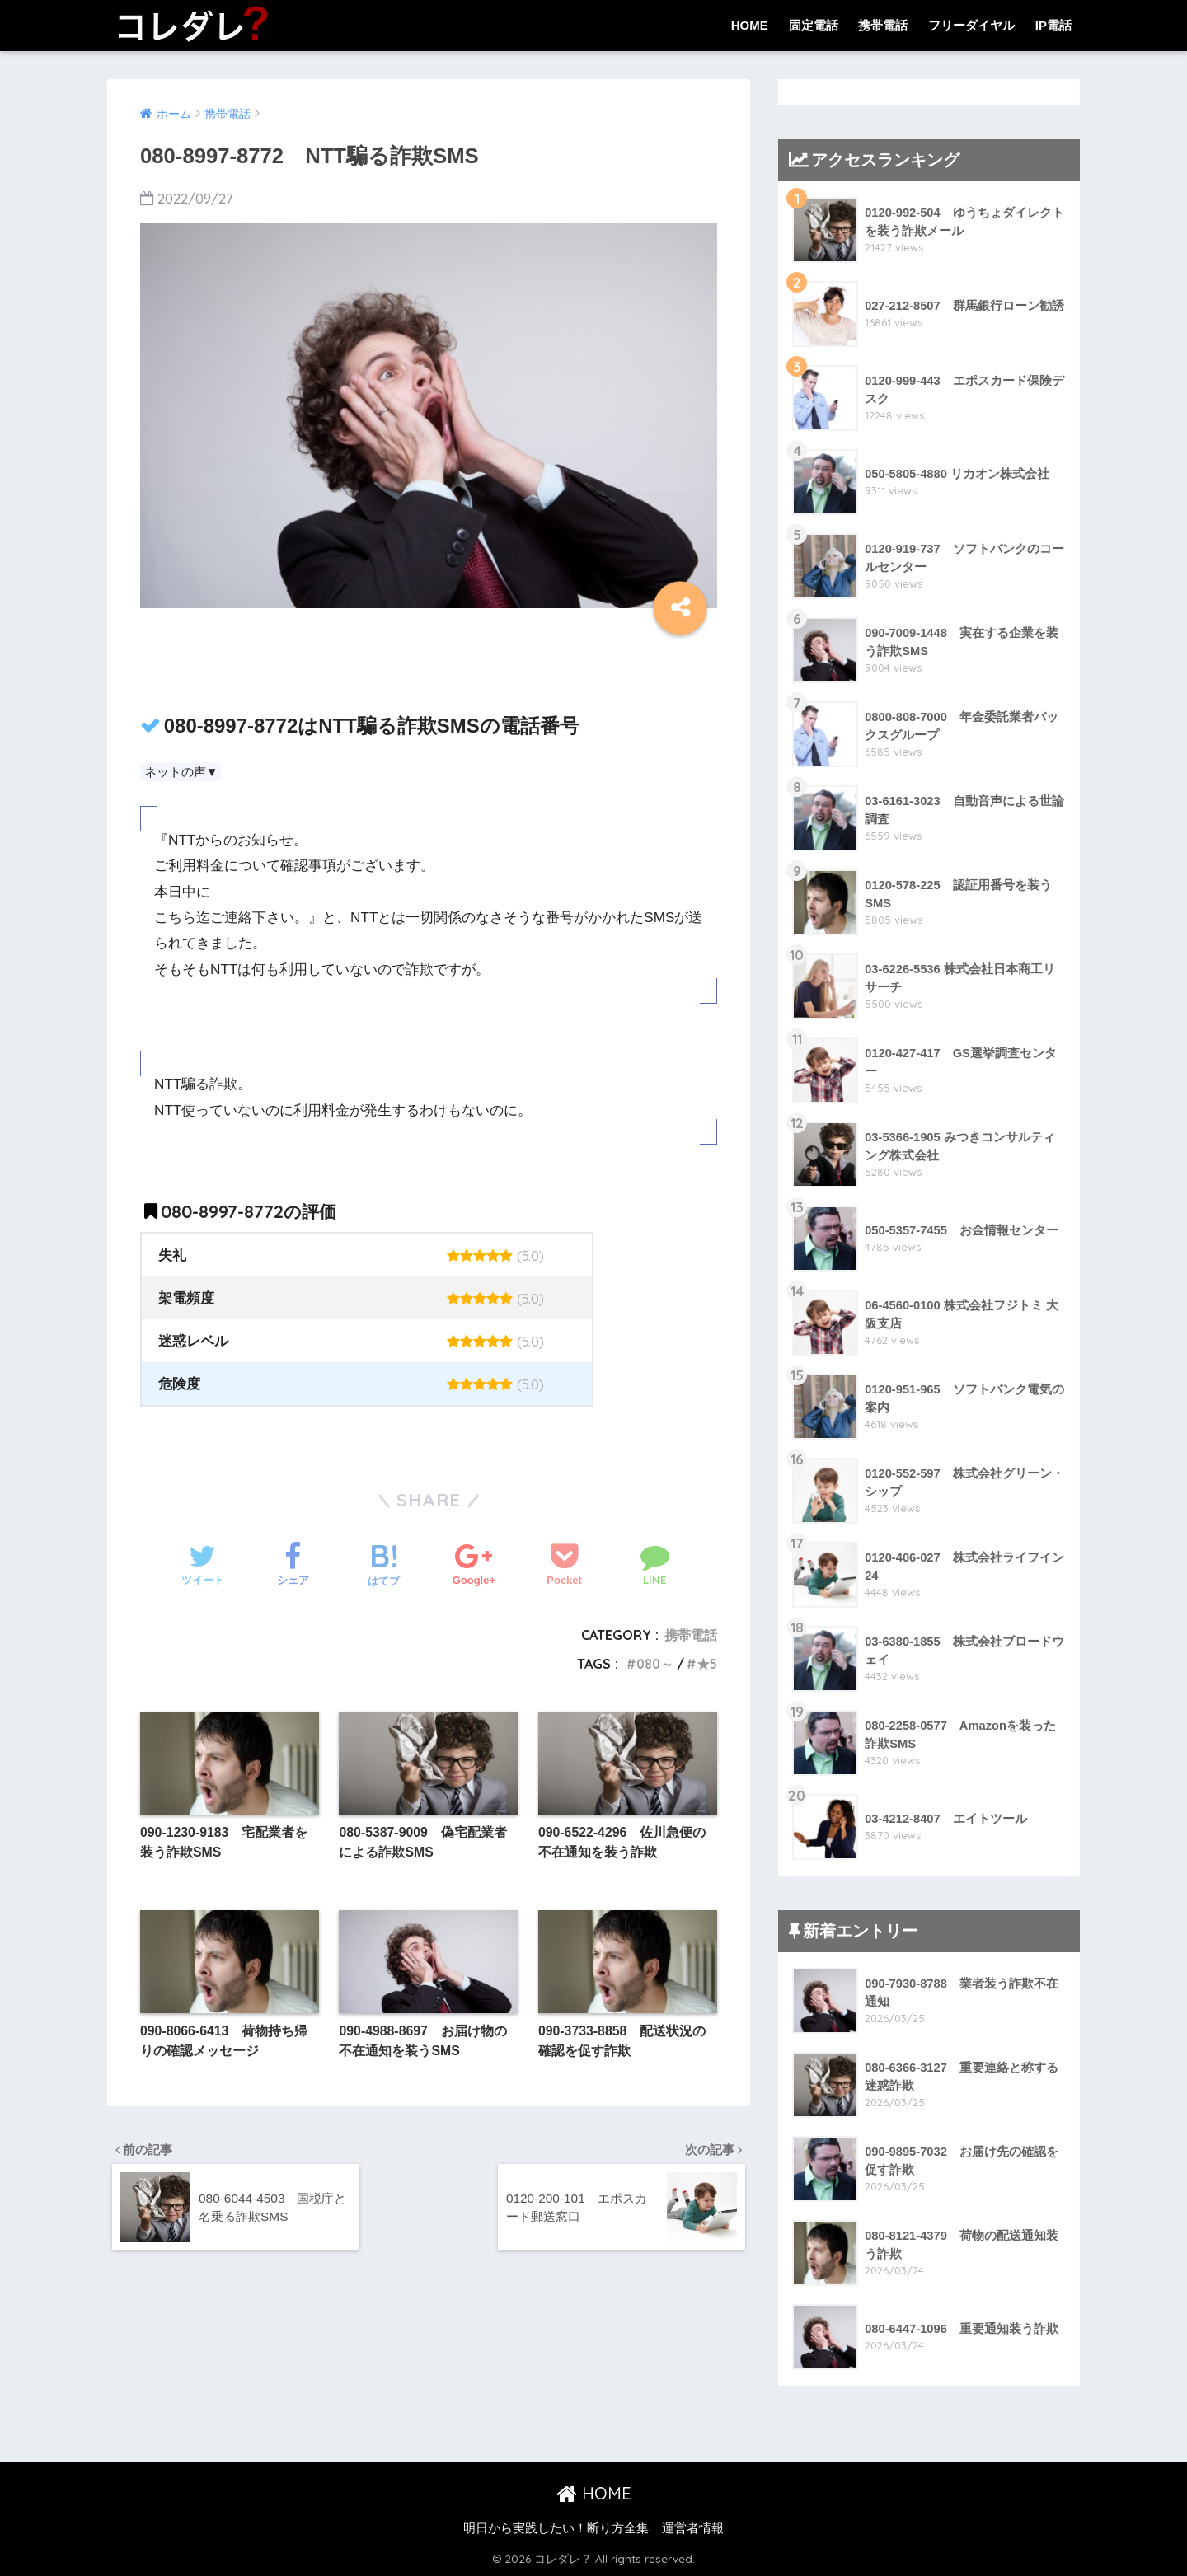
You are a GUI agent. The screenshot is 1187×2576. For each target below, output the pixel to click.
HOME (749, 25)
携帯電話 (883, 25)
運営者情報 (693, 2528)
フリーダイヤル (971, 25)
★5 (706, 1664)
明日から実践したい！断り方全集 (556, 2528)
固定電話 (813, 25)
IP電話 (1053, 25)
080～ (653, 1664)
